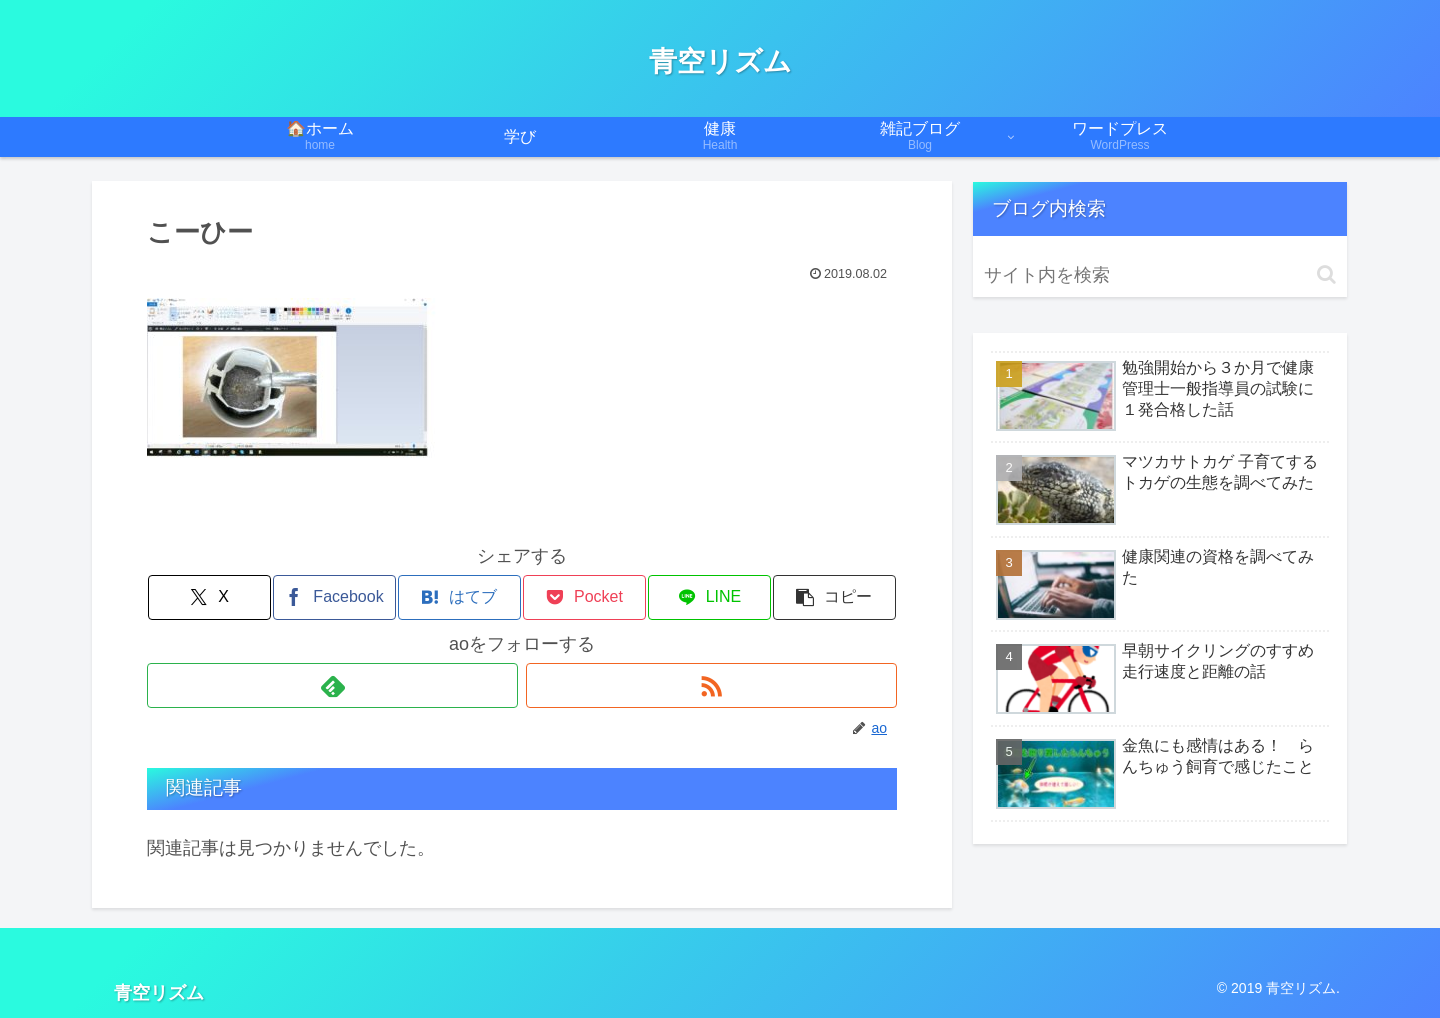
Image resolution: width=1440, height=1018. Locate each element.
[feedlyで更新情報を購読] (332, 685)
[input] (1160, 275)
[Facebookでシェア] (335, 597)
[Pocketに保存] (585, 597)
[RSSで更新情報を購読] (711, 685)
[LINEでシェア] (710, 597)
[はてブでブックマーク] (460, 597)
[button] (835, 597)
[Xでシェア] (210, 597)
